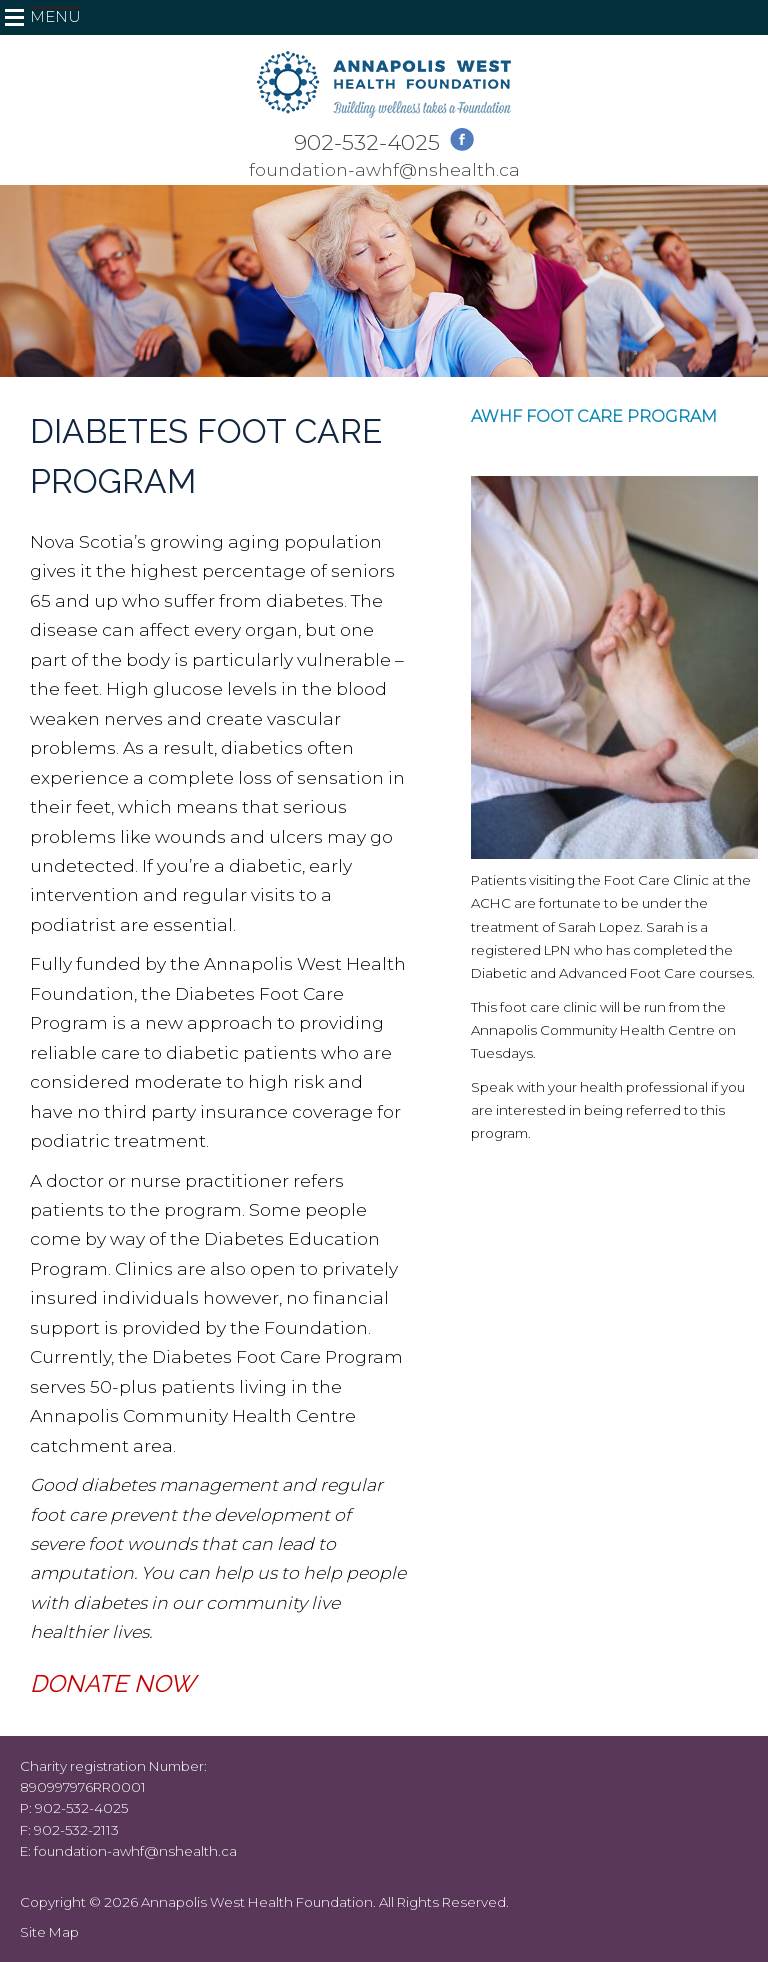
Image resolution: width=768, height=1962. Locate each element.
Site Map (49, 1932)
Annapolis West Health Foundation (257, 1902)
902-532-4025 (367, 142)
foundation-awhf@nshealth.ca (384, 169)
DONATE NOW (112, 1683)
